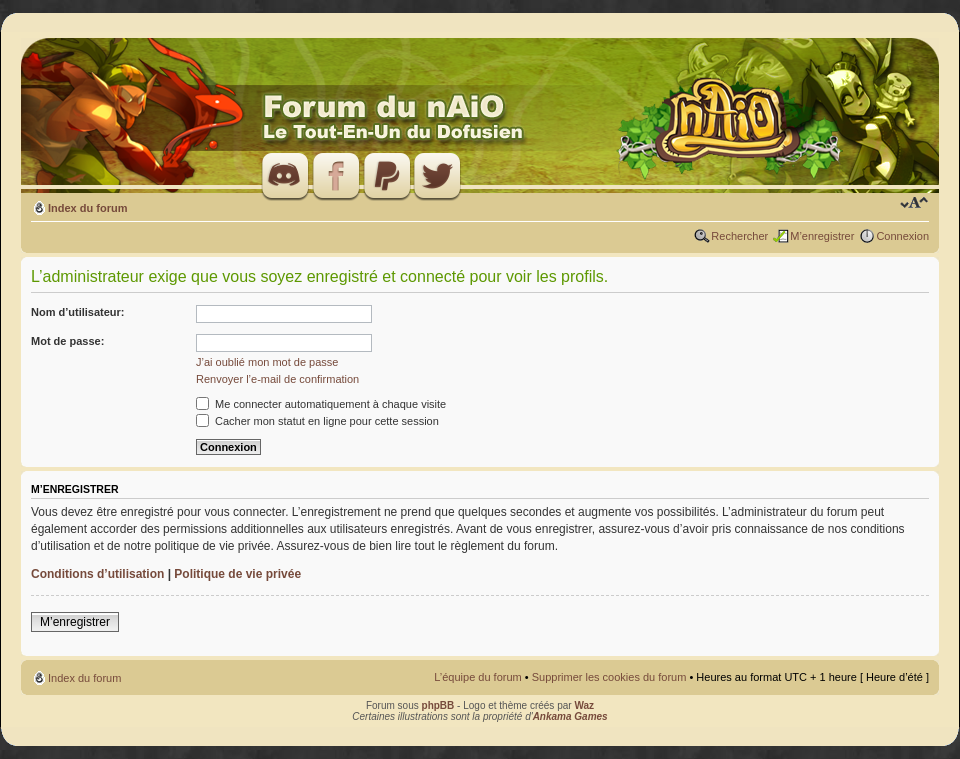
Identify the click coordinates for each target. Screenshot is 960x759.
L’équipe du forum (477, 677)
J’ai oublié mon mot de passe (267, 362)
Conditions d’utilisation (97, 574)
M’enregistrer (822, 236)
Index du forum (87, 208)
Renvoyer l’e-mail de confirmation (277, 379)
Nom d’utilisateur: (78, 312)
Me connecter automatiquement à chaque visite (321, 404)
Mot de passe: (67, 341)
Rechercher (739, 236)
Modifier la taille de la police (914, 204)
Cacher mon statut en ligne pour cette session (317, 421)
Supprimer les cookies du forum (609, 677)
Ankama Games (570, 716)
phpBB (438, 705)
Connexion (902, 236)
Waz (584, 705)
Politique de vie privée (237, 574)
